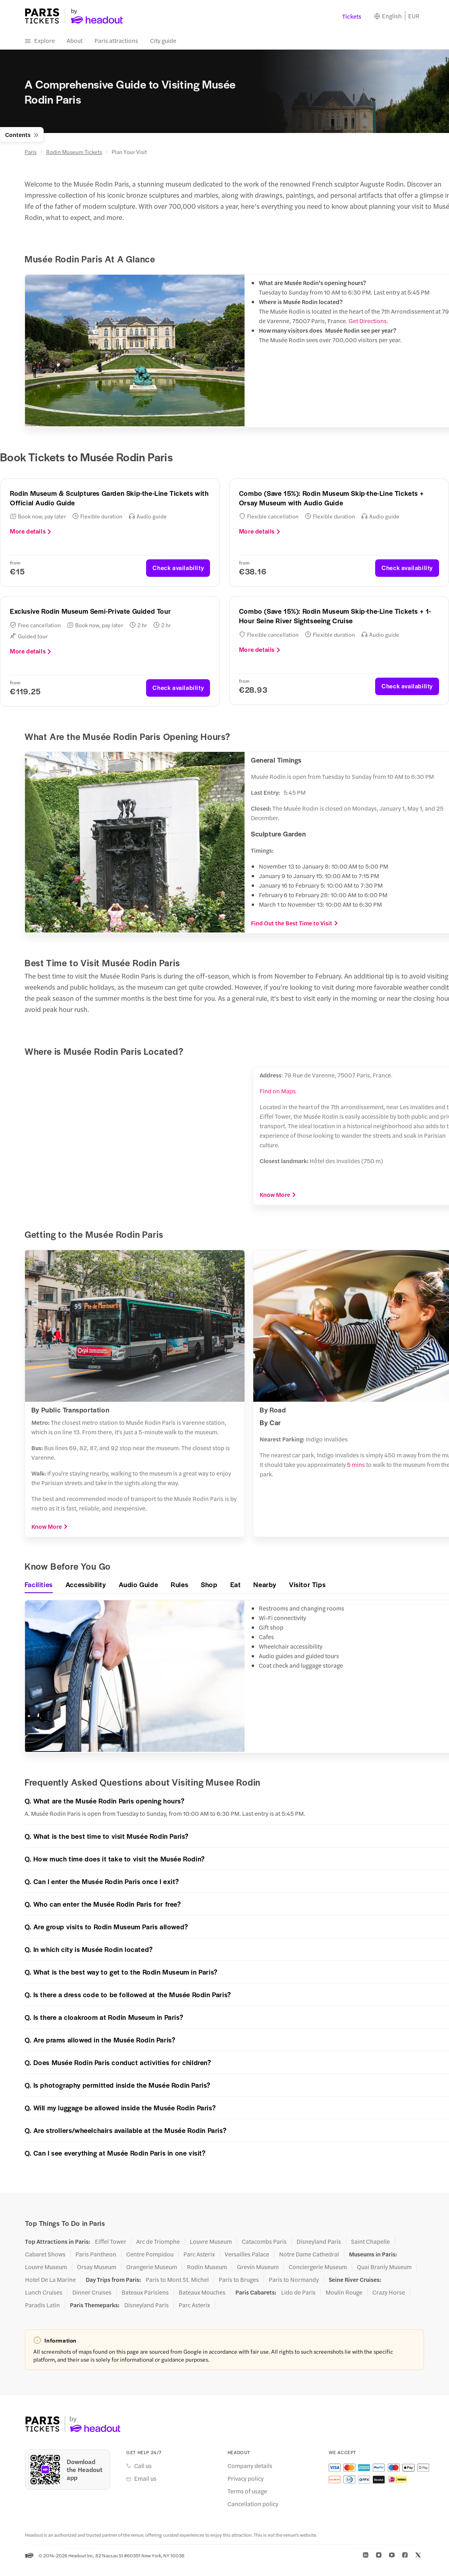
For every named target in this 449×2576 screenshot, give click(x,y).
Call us (143, 2466)
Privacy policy (245, 2478)
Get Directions (368, 320)
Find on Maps (278, 1091)
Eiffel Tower (110, 2241)
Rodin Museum (207, 2267)
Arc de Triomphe (158, 2241)
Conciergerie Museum (318, 2267)
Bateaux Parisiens (145, 2292)
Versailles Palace (247, 2254)
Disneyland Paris (319, 2241)
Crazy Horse (388, 2292)
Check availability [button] (178, 567)
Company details (249, 2466)
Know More (278, 1194)
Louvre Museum (211, 2241)
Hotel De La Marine (50, 2279)
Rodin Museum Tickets (74, 151)
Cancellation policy (252, 2504)
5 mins (356, 1464)
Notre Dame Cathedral (309, 2254)
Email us (145, 2478)
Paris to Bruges (239, 2279)
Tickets (351, 16)
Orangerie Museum (151, 2267)
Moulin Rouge (344, 2292)
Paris (31, 151)
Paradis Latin (42, 2305)
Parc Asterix (199, 2254)
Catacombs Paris (264, 2241)
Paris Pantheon (95, 2254)
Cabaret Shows (45, 2254)
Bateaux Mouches (202, 2292)
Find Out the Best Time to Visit (294, 923)
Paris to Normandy (294, 2279)
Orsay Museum (96, 2267)
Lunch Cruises (43, 2292)
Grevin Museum (258, 2267)
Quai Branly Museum (384, 2267)
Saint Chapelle (370, 2241)
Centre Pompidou (149, 2254)
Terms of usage (247, 2491)
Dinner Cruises (92, 2292)
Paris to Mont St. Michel (177, 2279)
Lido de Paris (298, 2292)
